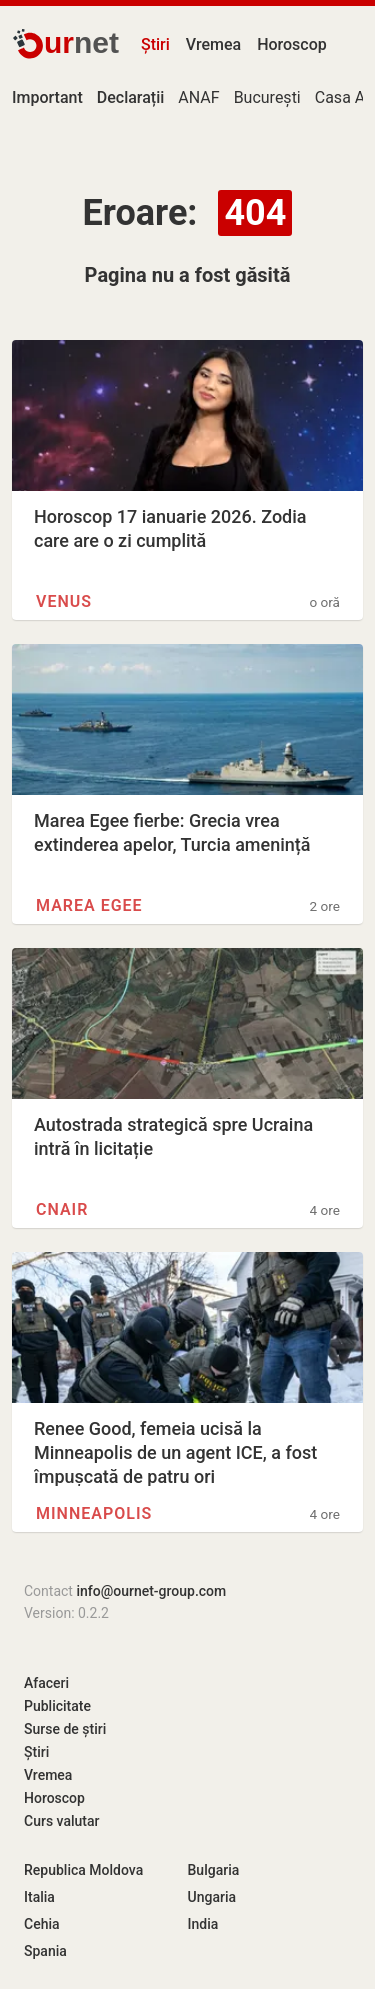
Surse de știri (65, 1729)
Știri (155, 44)
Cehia (42, 1924)
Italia (39, 1897)
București (267, 97)
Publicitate (57, 1706)
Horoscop (292, 44)
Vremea (213, 44)
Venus (64, 601)
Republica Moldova (83, 1870)
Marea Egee (89, 905)
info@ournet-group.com (151, 1591)
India (203, 1924)
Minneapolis (94, 1513)
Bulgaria (214, 1870)
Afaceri (46, 1683)
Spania (45, 1951)
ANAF (198, 97)
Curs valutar (61, 1821)
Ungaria (212, 1897)
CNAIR (62, 1209)
